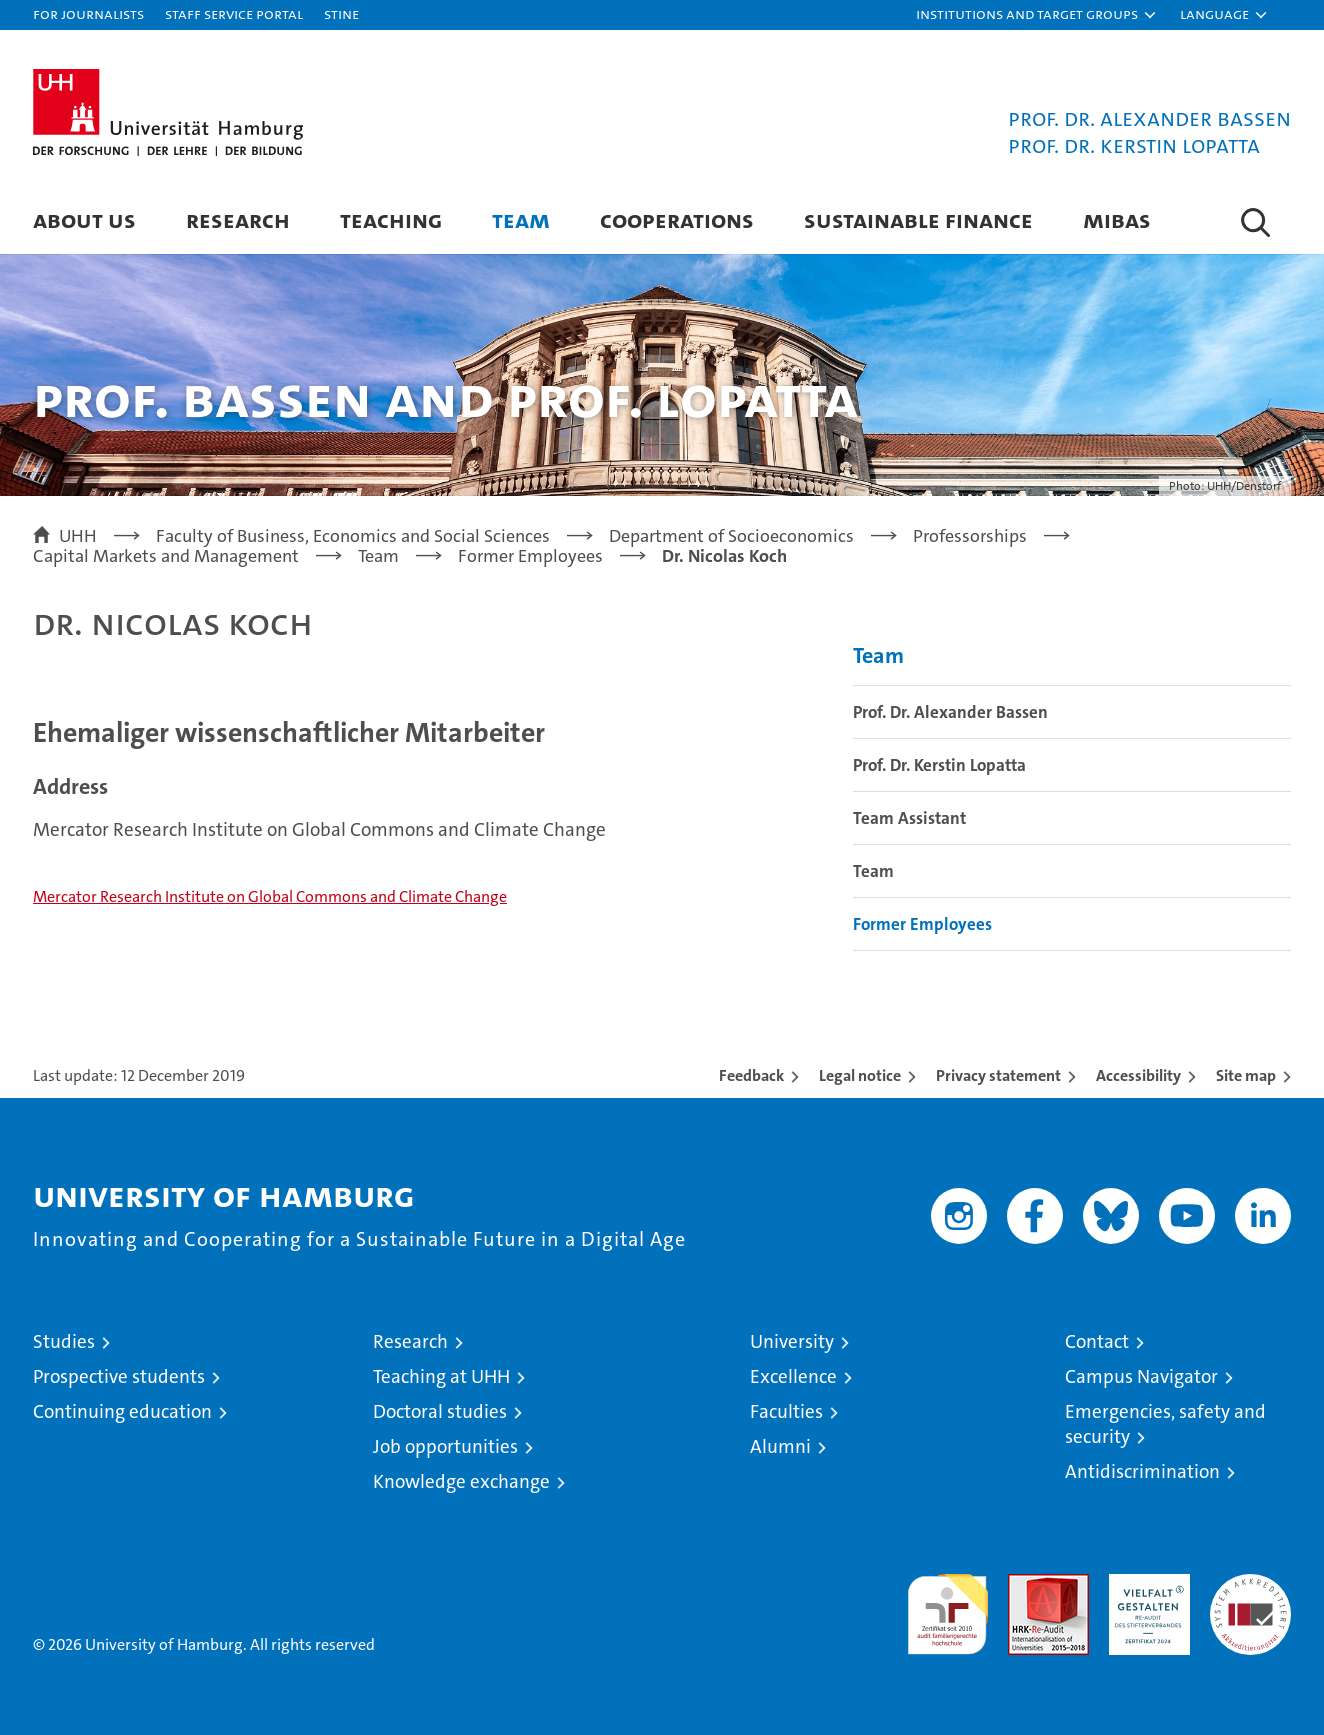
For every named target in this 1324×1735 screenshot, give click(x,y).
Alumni (780, 1446)
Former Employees (922, 924)
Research (238, 219)
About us (84, 219)
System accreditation (1250, 1595)
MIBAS (1117, 219)
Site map (1246, 1075)
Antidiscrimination (1142, 1471)
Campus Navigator (1141, 1376)
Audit (1027, 1584)
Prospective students (119, 1376)
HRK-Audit (1144, 1584)
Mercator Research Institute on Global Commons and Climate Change (270, 896)
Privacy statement (998, 1075)
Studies (64, 1341)
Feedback (751, 1075)
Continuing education (122, 1411)
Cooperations (677, 219)
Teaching (391, 219)
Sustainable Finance (918, 219)
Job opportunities (445, 1446)
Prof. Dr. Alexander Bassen (950, 712)
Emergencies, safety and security (1165, 1424)
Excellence (793, 1376)
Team (521, 219)
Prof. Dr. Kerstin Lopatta (939, 765)
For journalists (88, 13)
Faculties (786, 1411)
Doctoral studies (440, 1411)
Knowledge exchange (461, 1481)
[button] (1037, 15)
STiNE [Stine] (341, 13)
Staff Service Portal (234, 13)
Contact (1097, 1341)
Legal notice (860, 1075)
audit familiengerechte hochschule (947, 1605)
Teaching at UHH (441, 1376)
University (792, 1341)
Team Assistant (909, 818)
